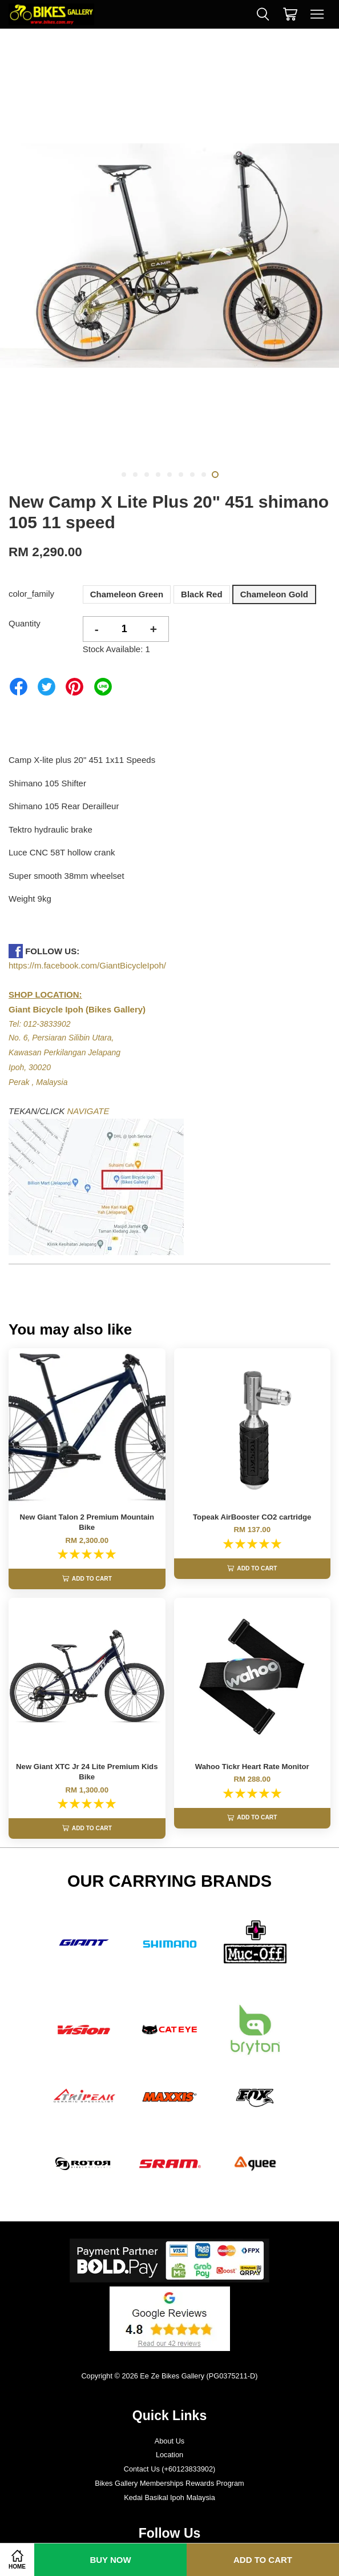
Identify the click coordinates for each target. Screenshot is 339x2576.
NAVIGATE (88, 1111)
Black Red (202, 594)
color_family (31, 593)
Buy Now (110, 2560)
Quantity (25, 623)
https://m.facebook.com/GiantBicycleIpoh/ (87, 965)
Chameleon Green (126, 594)
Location (169, 2469)
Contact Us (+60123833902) (170, 2483)
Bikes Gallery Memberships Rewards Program (169, 2498)
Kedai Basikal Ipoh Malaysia (169, 2511)
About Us (169, 2455)
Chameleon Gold (274, 594)
